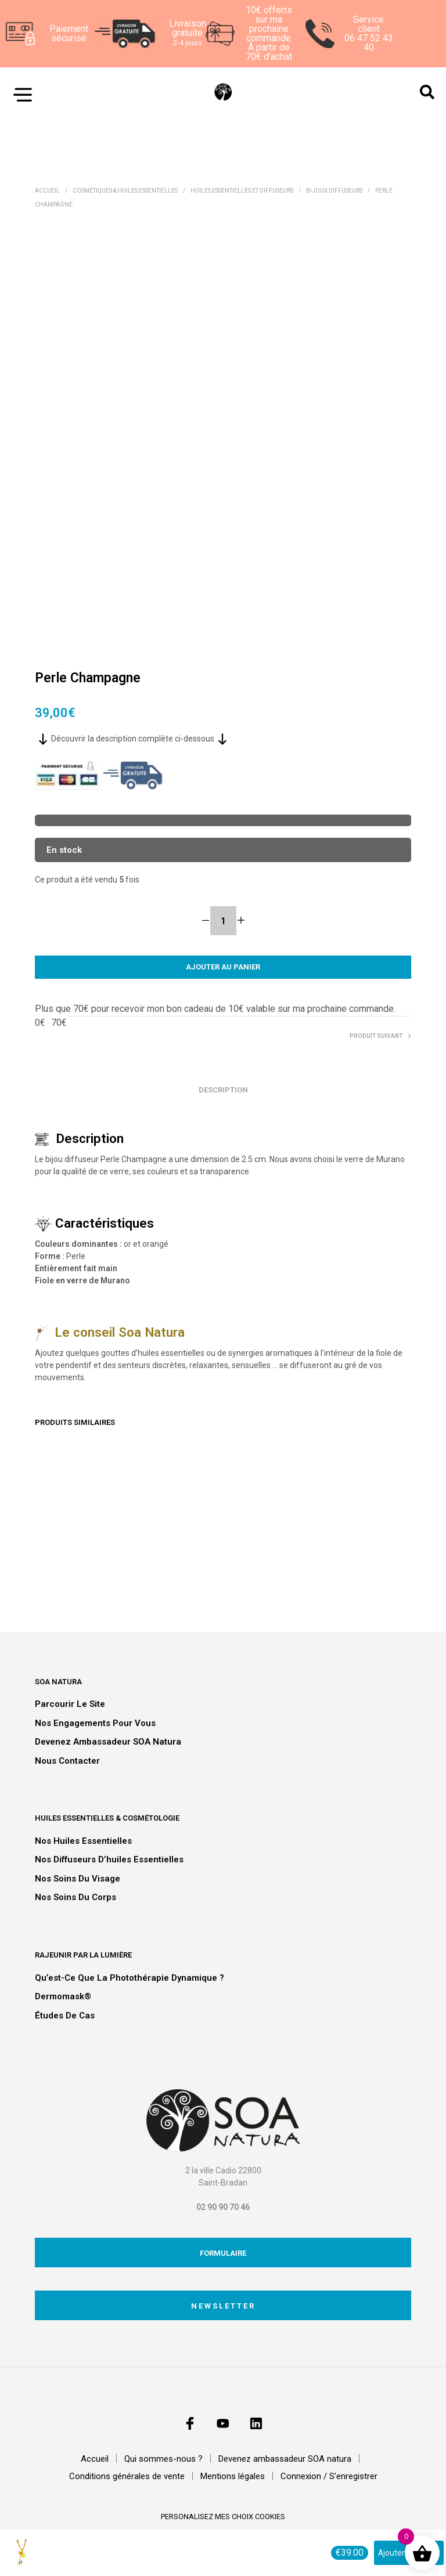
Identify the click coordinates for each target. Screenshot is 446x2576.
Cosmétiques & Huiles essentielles (125, 190)
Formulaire (223, 2253)
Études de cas (65, 2015)
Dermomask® (63, 1996)
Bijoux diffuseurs (334, 190)
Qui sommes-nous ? (163, 2459)
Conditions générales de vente (127, 2476)
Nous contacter (67, 1761)
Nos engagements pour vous (95, 1723)
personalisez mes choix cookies (223, 2516)
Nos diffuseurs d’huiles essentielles (109, 1859)
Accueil (47, 190)
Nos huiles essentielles (83, 1841)
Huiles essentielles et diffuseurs (241, 190)
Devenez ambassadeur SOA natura (108, 1741)
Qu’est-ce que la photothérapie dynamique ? (129, 1978)
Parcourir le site (70, 1704)
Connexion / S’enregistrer (328, 2476)
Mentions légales (232, 2476)
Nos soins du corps (75, 1897)
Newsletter (223, 2306)
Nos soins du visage (77, 1878)
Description (223, 1090)
